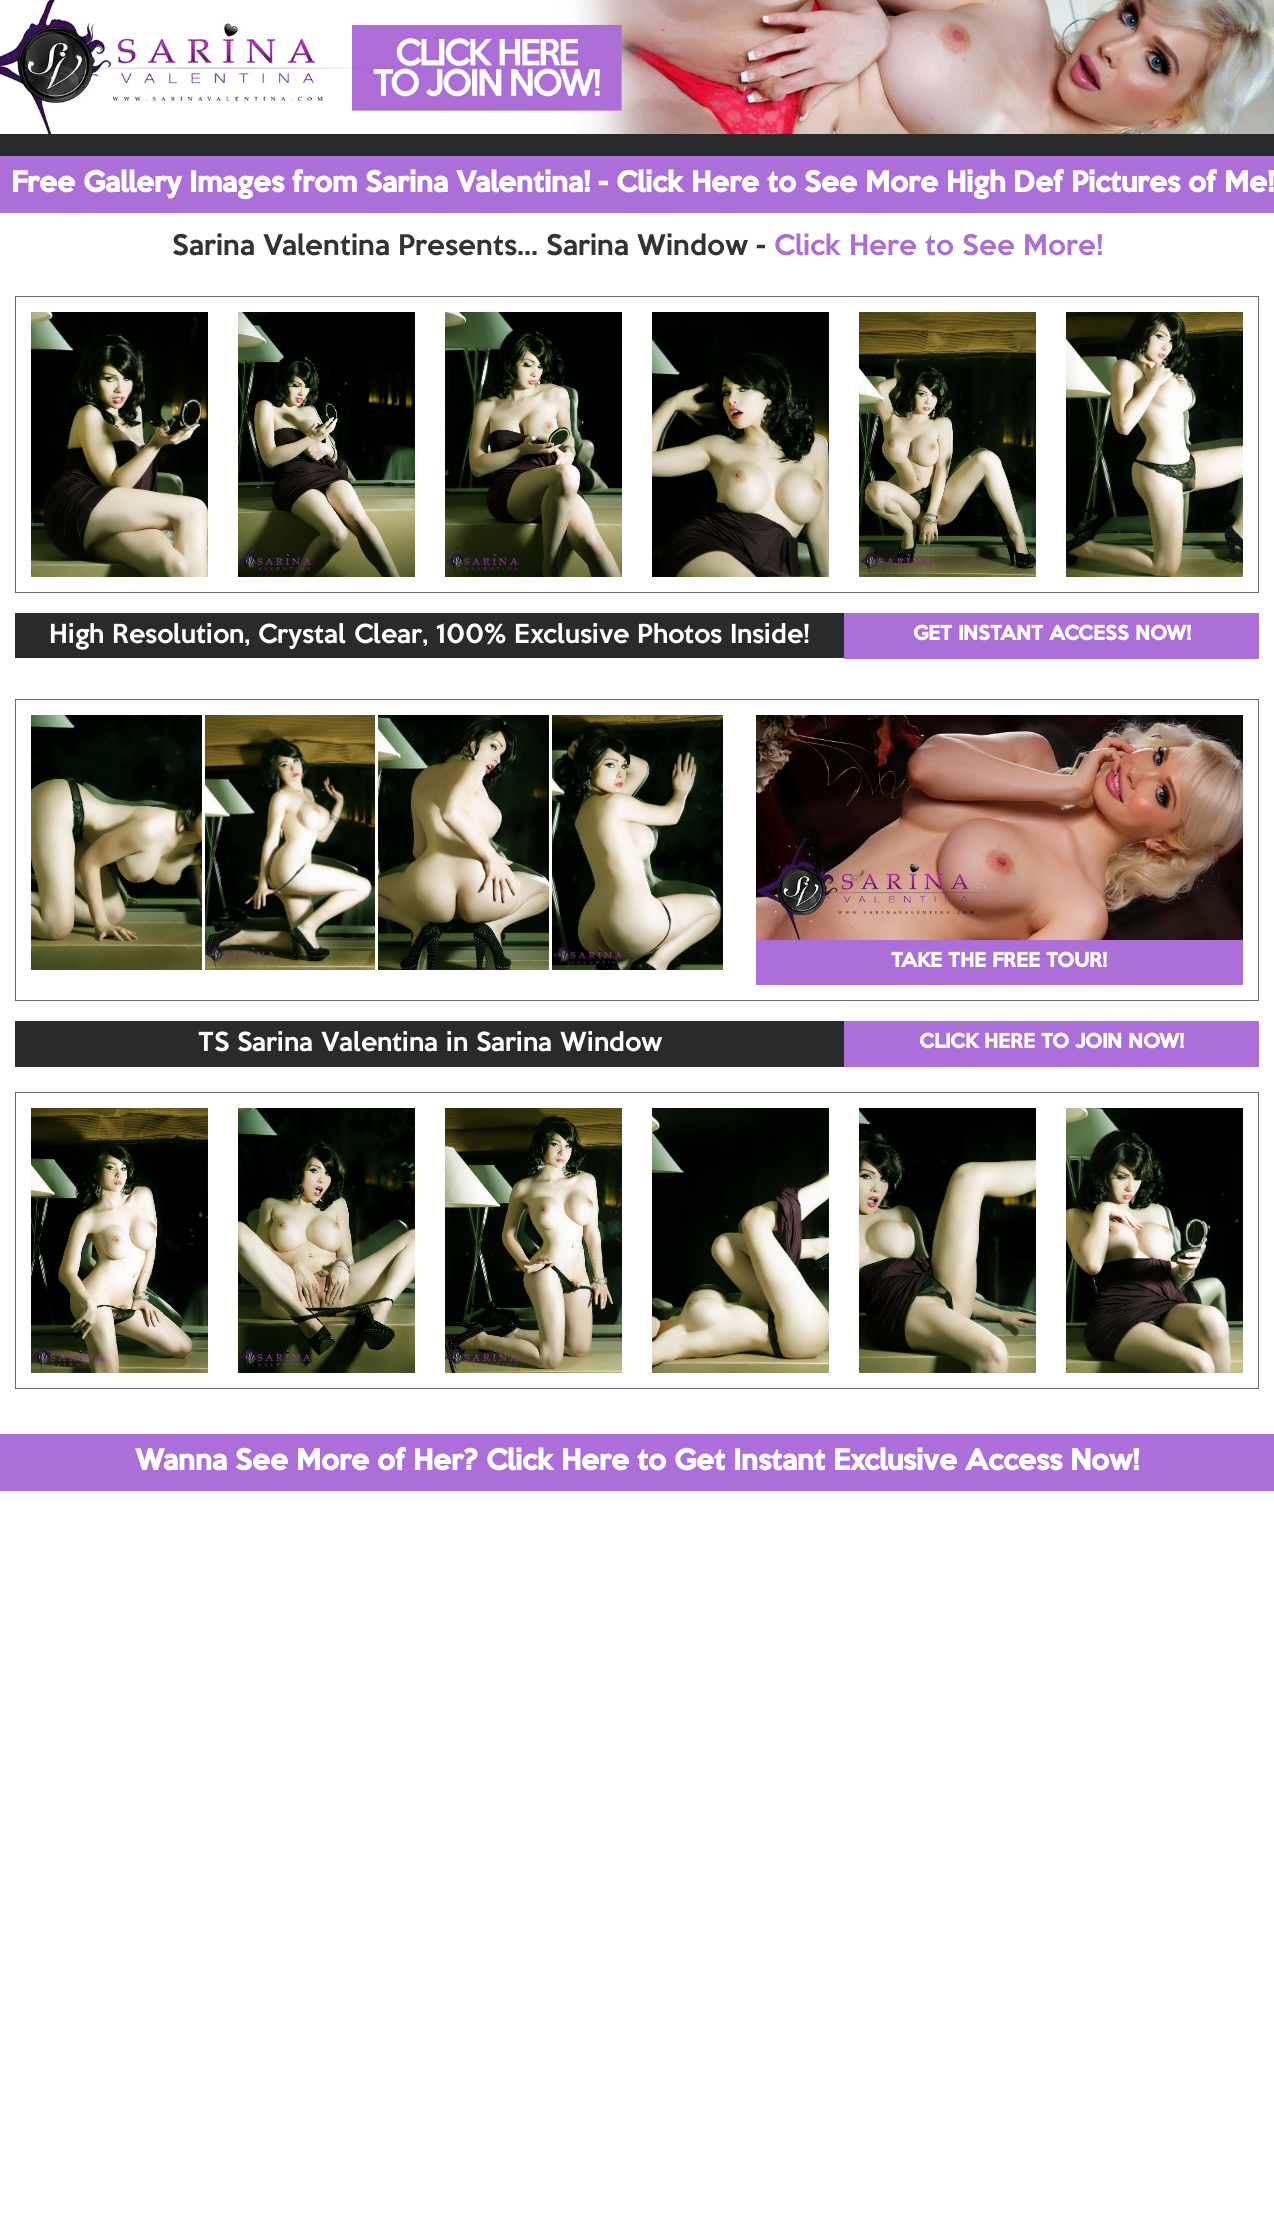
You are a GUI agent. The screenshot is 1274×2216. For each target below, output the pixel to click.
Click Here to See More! (938, 247)
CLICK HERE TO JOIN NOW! (1051, 1043)
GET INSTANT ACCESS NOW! (1052, 635)
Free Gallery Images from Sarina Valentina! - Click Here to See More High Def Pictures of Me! (642, 184)
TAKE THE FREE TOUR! (999, 962)
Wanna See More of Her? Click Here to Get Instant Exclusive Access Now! (637, 1462)
